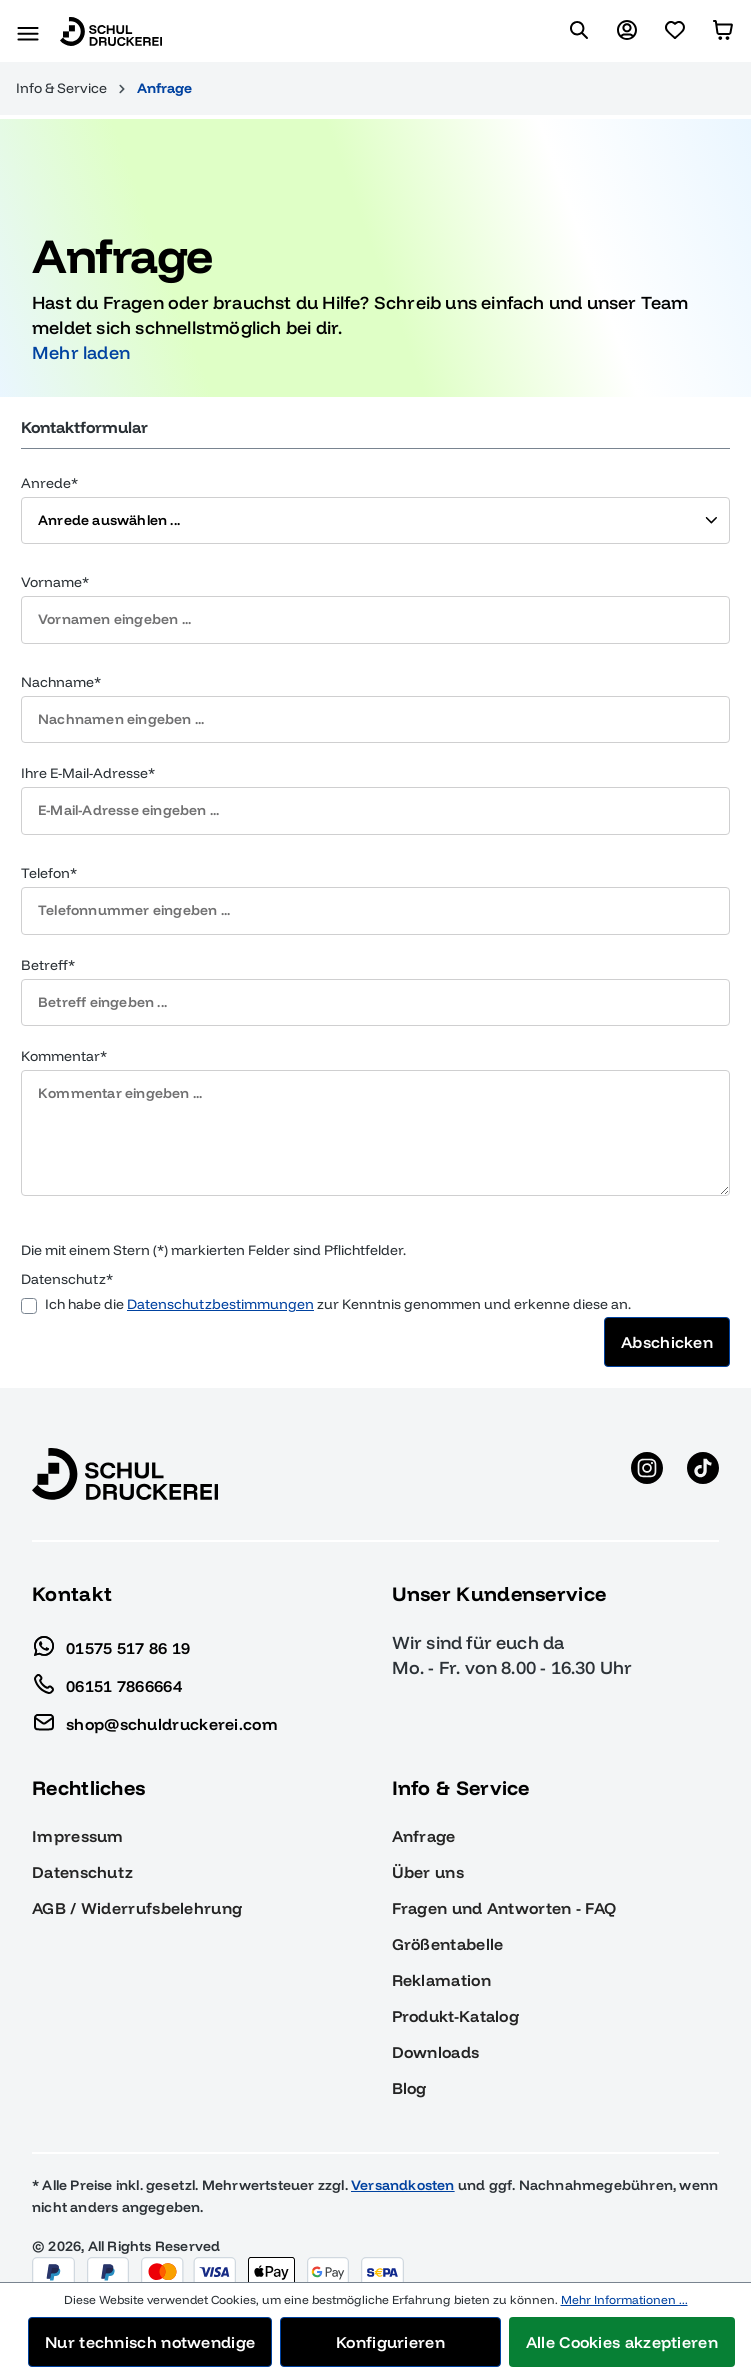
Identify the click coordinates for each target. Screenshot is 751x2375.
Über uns (428, 1847)
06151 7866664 (107, 1656)
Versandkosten (403, 2160)
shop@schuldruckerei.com (155, 1694)
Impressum (78, 1811)
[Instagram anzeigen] (647, 1449)
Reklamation (441, 1955)
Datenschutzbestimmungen (220, 1279)
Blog (409, 2063)
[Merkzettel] (675, 31)
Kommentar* (64, 1031)
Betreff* (48, 939)
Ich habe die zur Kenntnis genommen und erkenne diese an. (338, 1279)
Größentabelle (448, 1919)
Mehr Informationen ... (624, 2299)
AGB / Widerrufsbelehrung (137, 1883)
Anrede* (49, 457)
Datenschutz (82, 1847)
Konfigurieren (390, 2342)
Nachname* (61, 657)
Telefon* (49, 848)
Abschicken (667, 1317)
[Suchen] (579, 31)
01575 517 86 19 (111, 1618)
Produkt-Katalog (456, 1991)
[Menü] (28, 31)
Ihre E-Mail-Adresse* (88, 748)
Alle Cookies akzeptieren (622, 2342)
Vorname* (55, 557)
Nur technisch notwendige (150, 2342)
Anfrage (424, 1811)
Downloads (436, 2027)
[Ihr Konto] (627, 31)
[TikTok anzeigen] (703, 1449)
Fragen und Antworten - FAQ (504, 1883)
